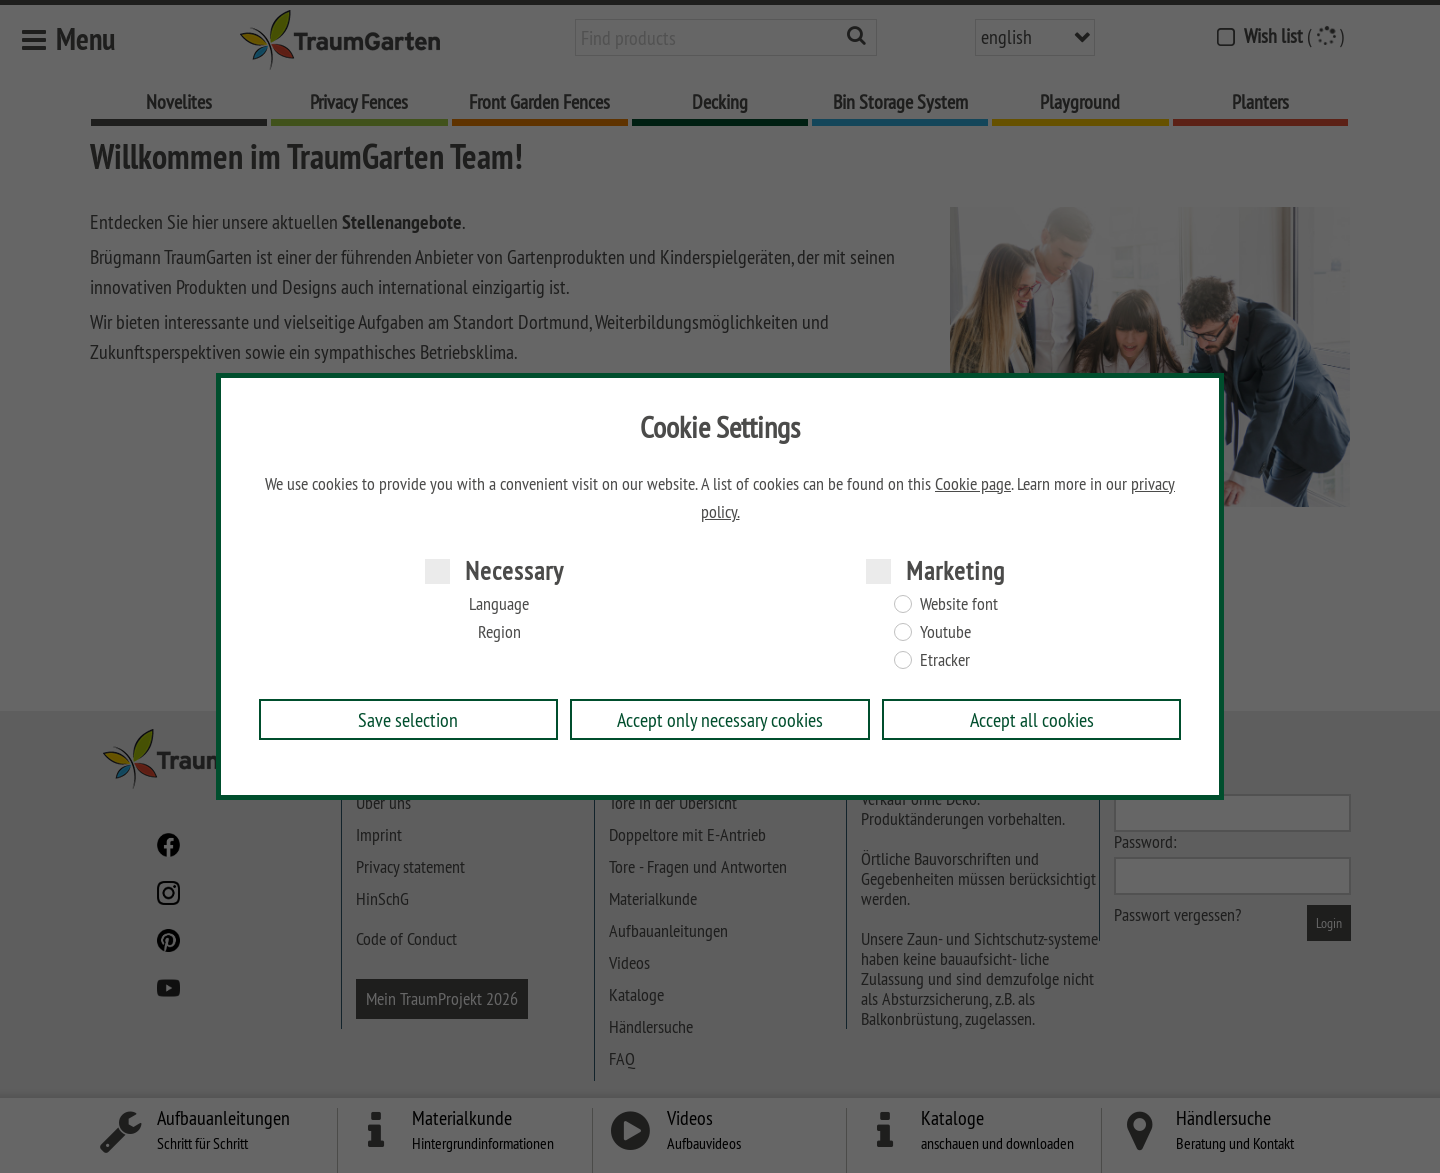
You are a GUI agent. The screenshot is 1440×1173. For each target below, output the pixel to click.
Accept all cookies (1032, 719)
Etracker (945, 660)
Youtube (945, 632)
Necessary (514, 570)
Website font (959, 604)
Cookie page (973, 484)
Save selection (408, 719)
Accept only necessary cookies (720, 719)
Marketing (955, 570)
